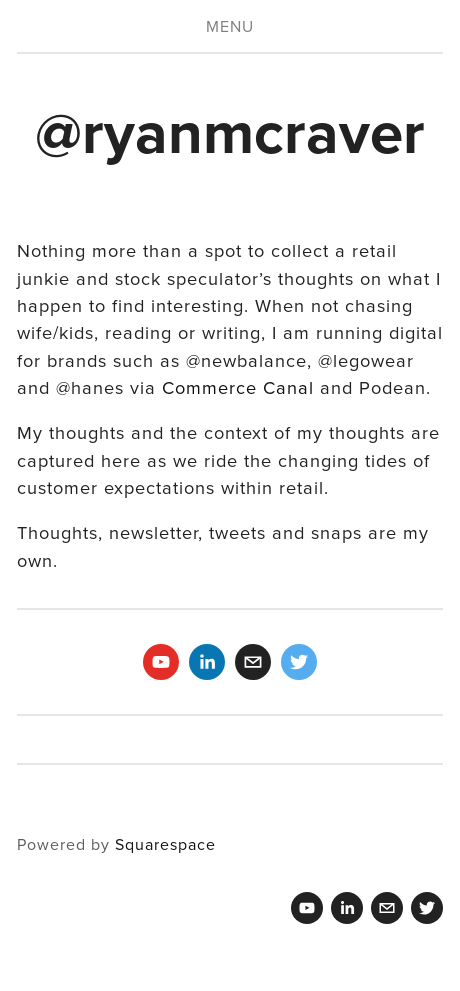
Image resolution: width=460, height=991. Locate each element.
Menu (230, 26)
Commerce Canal (238, 387)
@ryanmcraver (230, 131)
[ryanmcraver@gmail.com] (253, 662)
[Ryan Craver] (161, 662)
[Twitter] (299, 662)
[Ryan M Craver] (207, 662)
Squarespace (165, 844)
